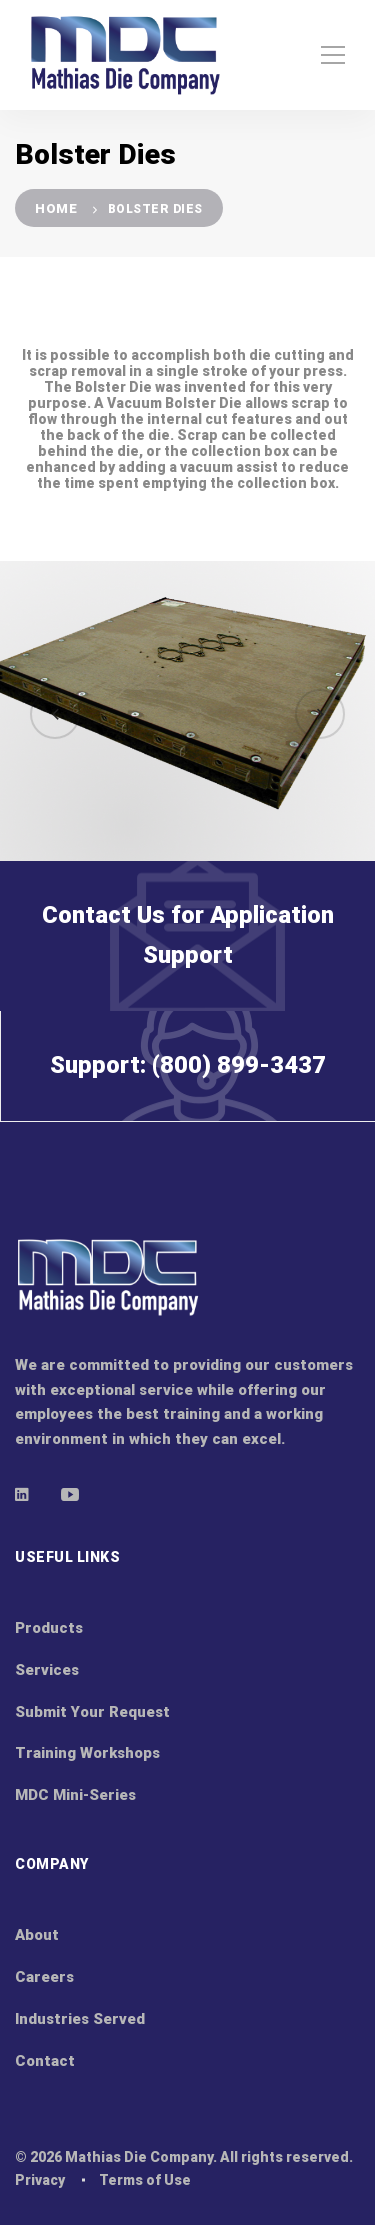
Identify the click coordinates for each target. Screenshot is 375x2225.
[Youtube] (70, 1494)
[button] (55, 714)
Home (56, 208)
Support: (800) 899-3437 (188, 1101)
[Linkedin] (22, 1494)
